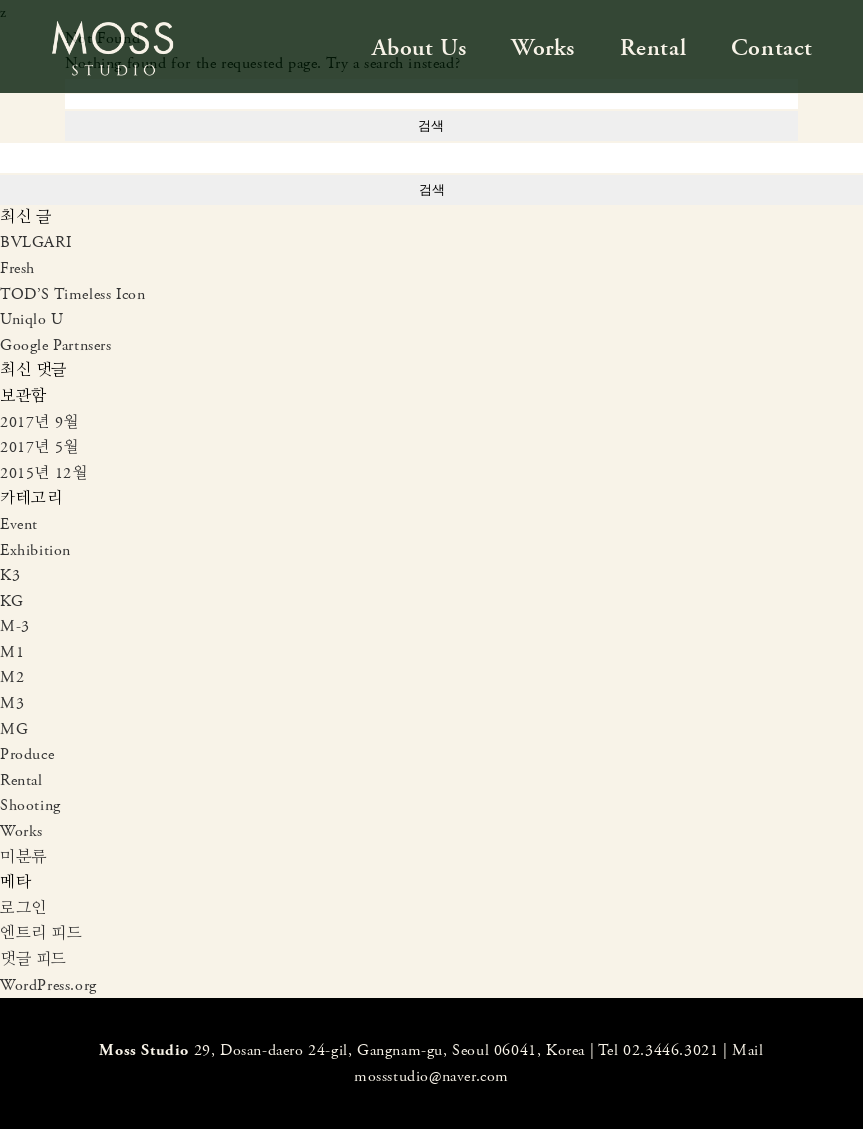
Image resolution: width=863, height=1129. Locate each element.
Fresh (17, 268)
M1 (12, 652)
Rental (653, 48)
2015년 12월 (43, 473)
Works (543, 48)
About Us (419, 48)
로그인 (23, 908)
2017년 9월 (39, 422)
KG (11, 601)
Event (19, 524)
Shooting (30, 805)
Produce (27, 754)
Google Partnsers (56, 345)
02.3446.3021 (670, 1050)
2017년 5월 (39, 447)
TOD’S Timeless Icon (72, 294)
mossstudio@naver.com (431, 1076)
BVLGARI (35, 242)
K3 (10, 575)
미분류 (23, 857)
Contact (772, 48)
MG (14, 729)
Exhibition (35, 550)
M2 (12, 677)
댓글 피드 (33, 959)
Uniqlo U (32, 319)
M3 (12, 703)
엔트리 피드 (41, 933)
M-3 (15, 626)
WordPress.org (48, 985)
